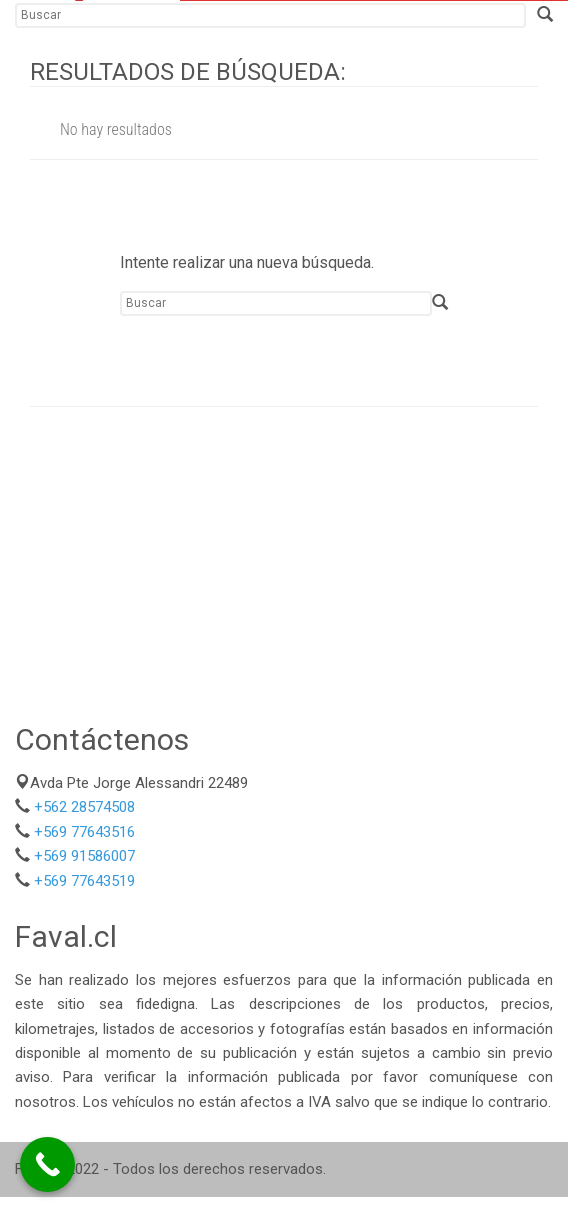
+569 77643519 (84, 881)
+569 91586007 (84, 856)
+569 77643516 (84, 832)
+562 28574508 (84, 807)
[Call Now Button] (47, 1164)
